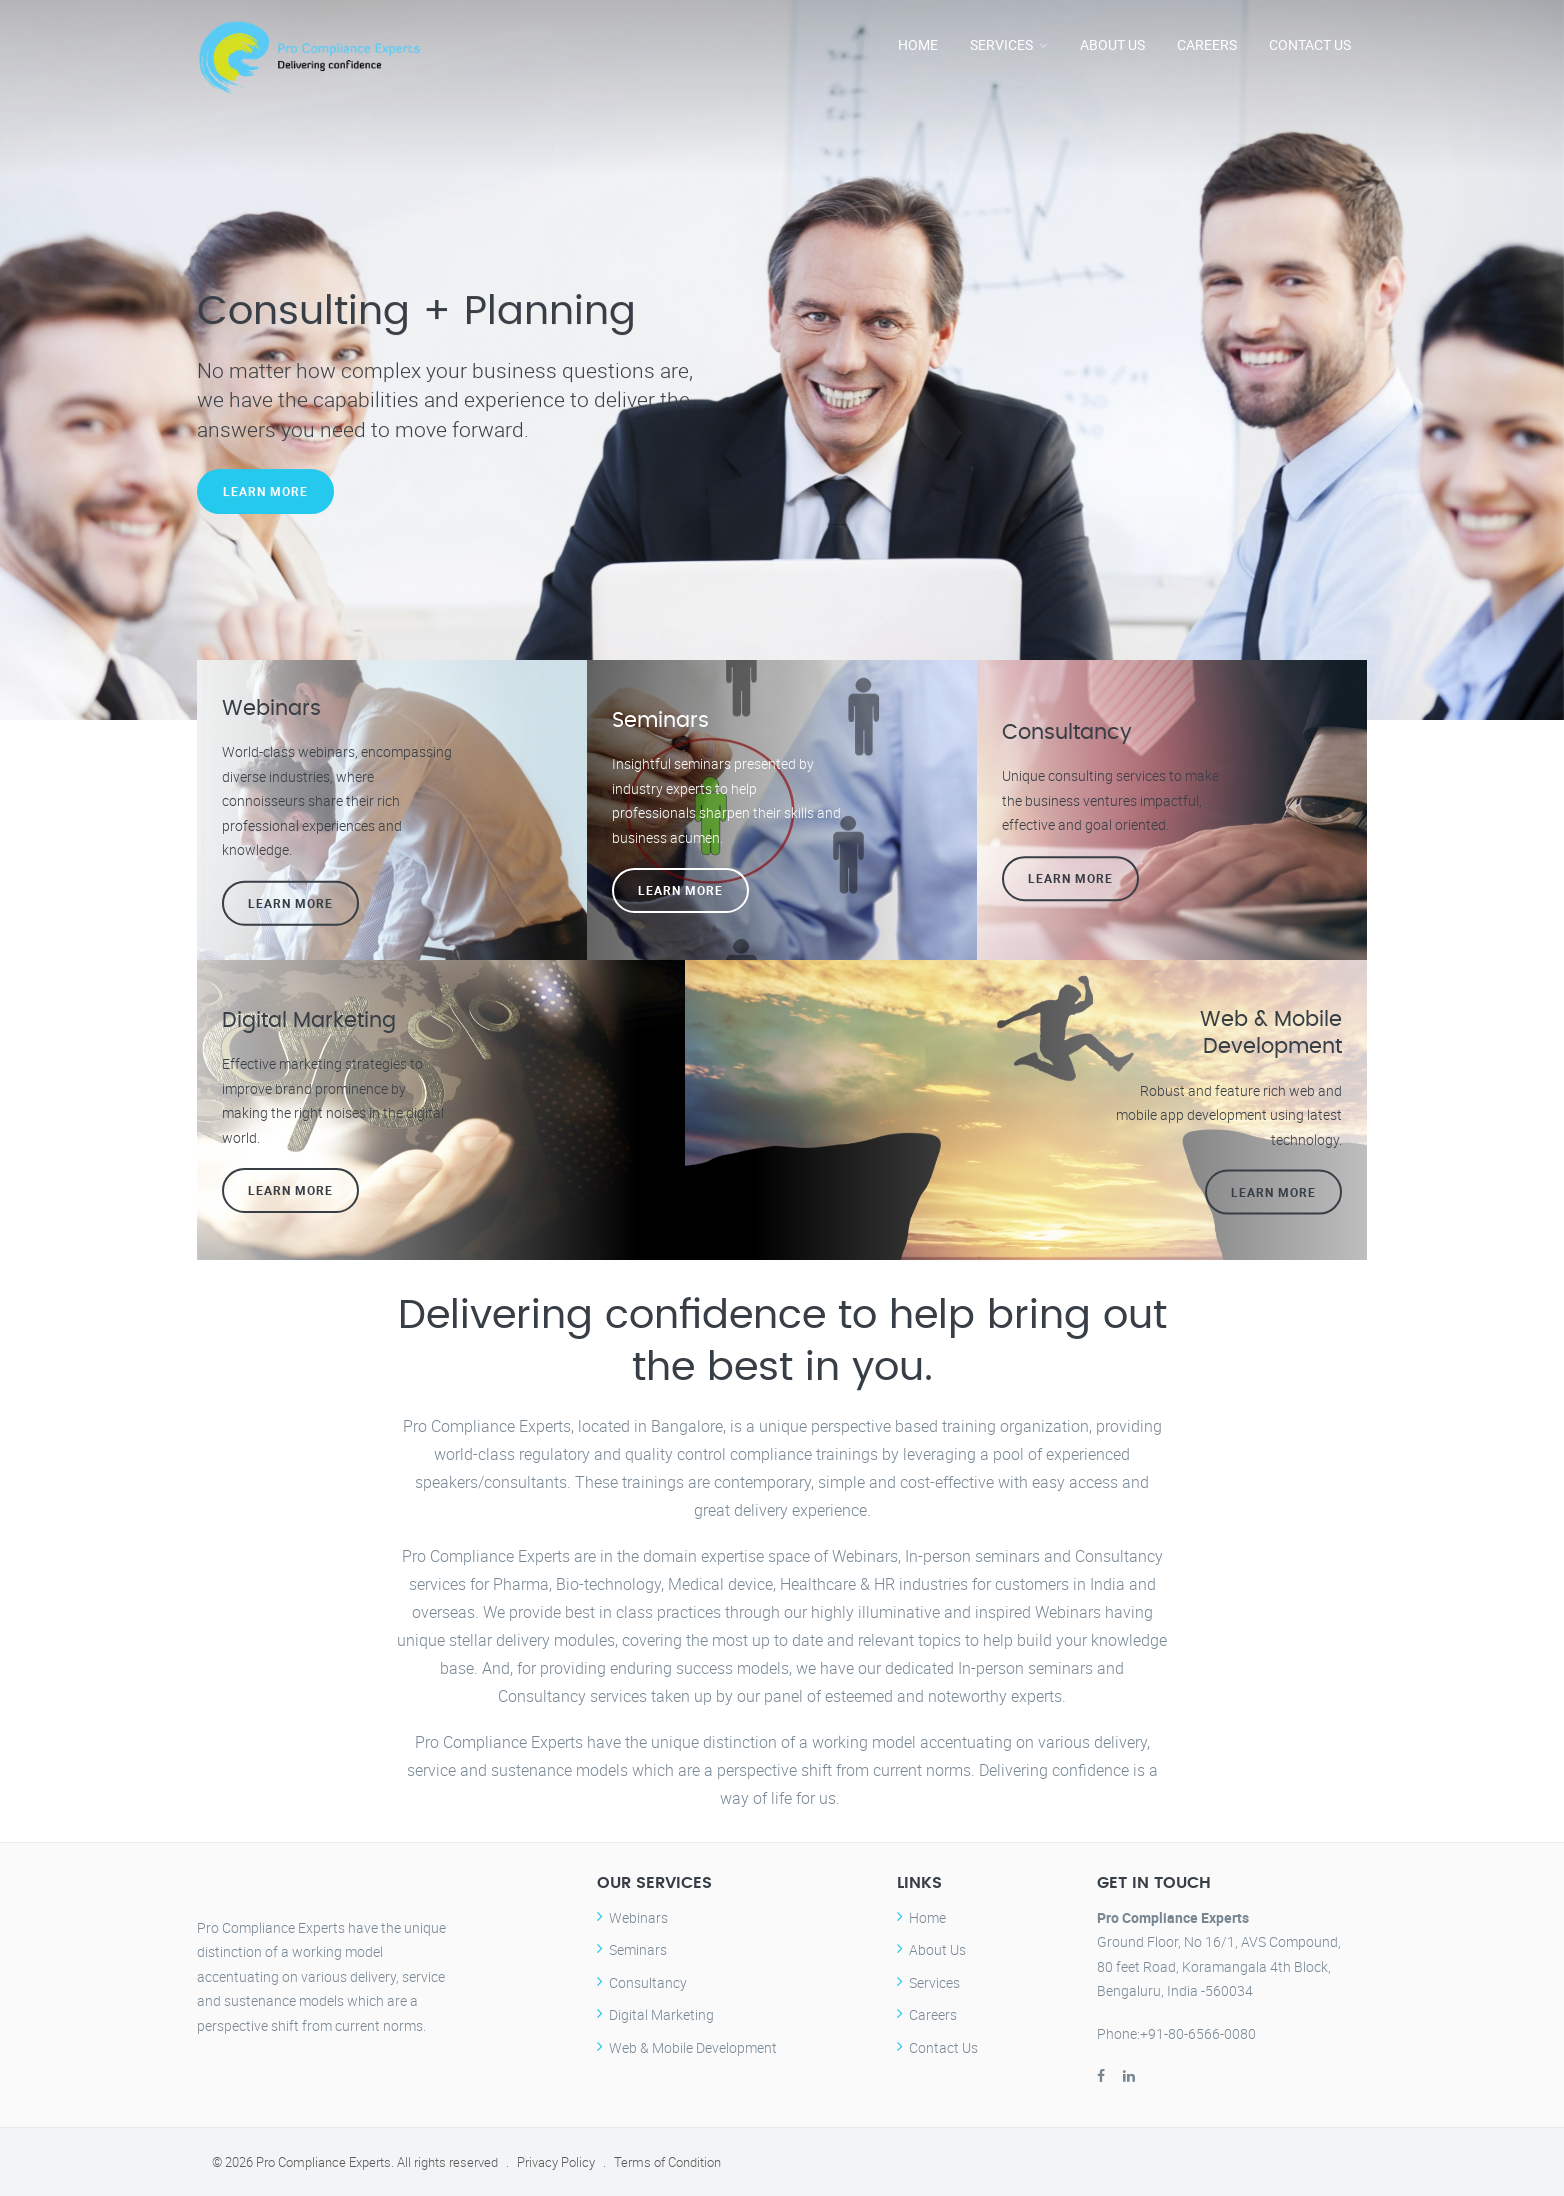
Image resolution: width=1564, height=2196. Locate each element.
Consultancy (648, 1982)
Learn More (265, 495)
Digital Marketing (661, 2014)
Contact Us (1310, 44)
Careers (1207, 44)
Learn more (290, 903)
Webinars (638, 1917)
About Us (1112, 44)
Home (918, 44)
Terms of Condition (667, 2162)
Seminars (638, 1949)
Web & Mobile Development (693, 2047)
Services (1001, 44)
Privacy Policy (556, 2162)
